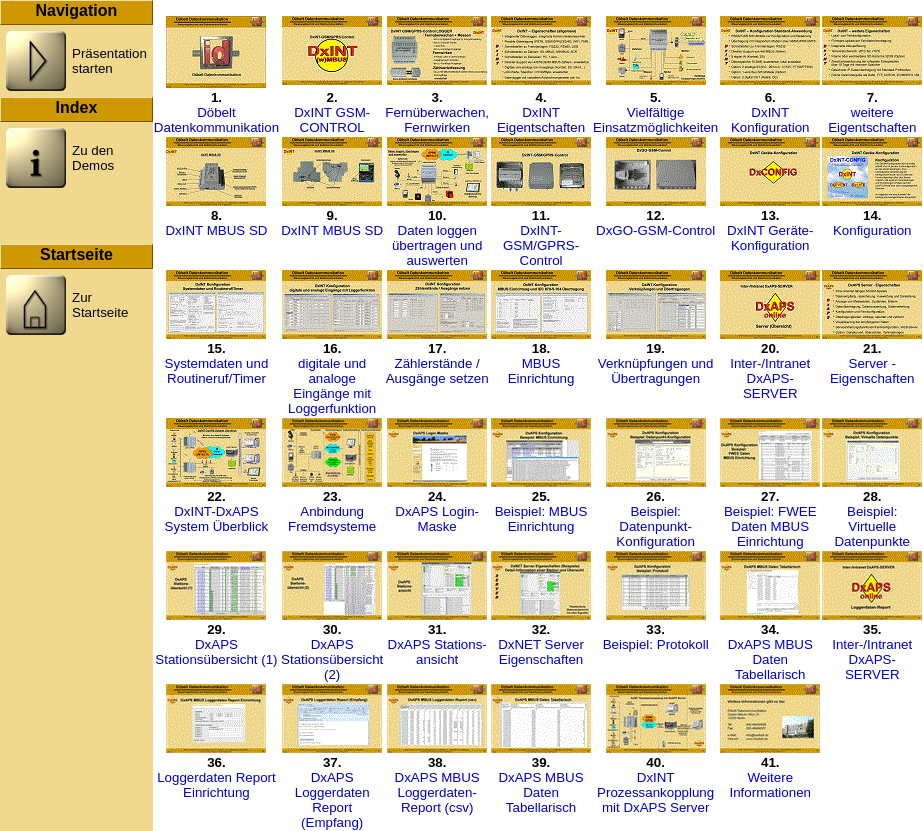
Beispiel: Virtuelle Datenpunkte (872, 526)
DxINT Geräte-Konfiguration (770, 238)
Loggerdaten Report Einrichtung (216, 785)
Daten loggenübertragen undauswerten (437, 245)
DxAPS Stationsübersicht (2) (332, 659)
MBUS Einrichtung (541, 371)
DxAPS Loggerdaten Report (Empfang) (332, 800)
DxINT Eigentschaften (541, 120)
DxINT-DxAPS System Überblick (217, 519)
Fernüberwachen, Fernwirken (437, 120)
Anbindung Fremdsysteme (332, 519)
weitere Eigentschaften (872, 120)
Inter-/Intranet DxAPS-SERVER (770, 378)
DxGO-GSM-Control (655, 230)
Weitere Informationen (770, 785)
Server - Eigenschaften (872, 371)
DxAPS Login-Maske (437, 519)
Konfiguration (872, 230)
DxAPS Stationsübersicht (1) (216, 652)
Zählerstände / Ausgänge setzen (437, 371)
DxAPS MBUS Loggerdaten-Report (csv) (437, 792)
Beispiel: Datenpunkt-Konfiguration (655, 526)
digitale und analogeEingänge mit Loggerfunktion (332, 386)
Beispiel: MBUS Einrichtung (541, 519)
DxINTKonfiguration (770, 120)
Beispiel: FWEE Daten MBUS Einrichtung (770, 526)
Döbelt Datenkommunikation (216, 120)
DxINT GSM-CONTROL (332, 120)
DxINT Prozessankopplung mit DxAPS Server (655, 792)
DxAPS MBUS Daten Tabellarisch (770, 659)
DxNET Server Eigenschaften (541, 652)
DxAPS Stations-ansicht (437, 652)
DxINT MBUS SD (216, 230)
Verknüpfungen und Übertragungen (656, 371)
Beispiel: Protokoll (656, 644)
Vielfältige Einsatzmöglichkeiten (655, 120)
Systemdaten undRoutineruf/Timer (217, 371)
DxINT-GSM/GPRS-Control (541, 245)
